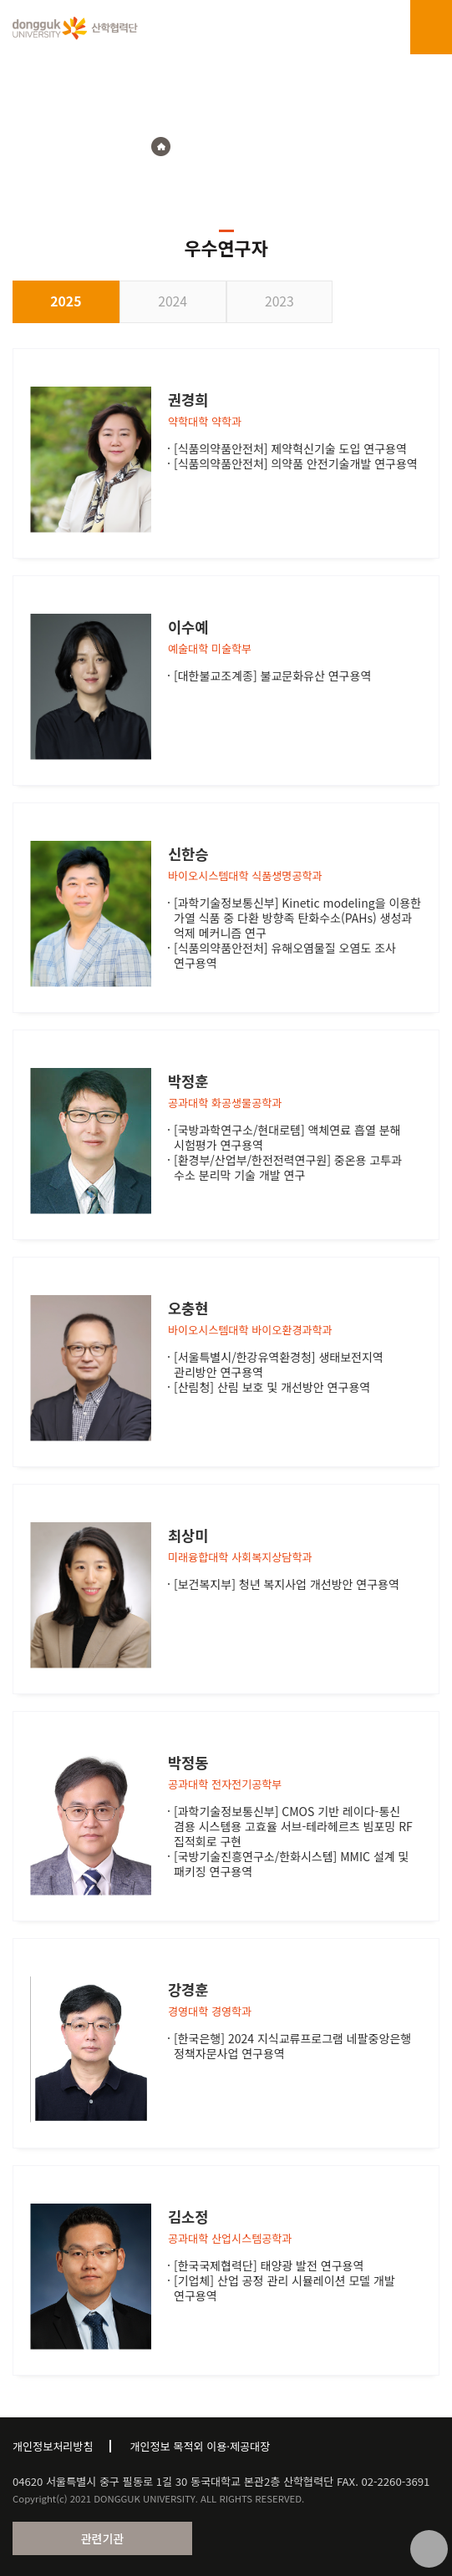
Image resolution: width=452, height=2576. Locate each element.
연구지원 (209, 146)
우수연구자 (274, 146)
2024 (172, 301)
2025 (65, 301)
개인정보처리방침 (53, 2446)
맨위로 (429, 2549)
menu (431, 28)
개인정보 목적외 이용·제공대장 (200, 2446)
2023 (279, 301)
